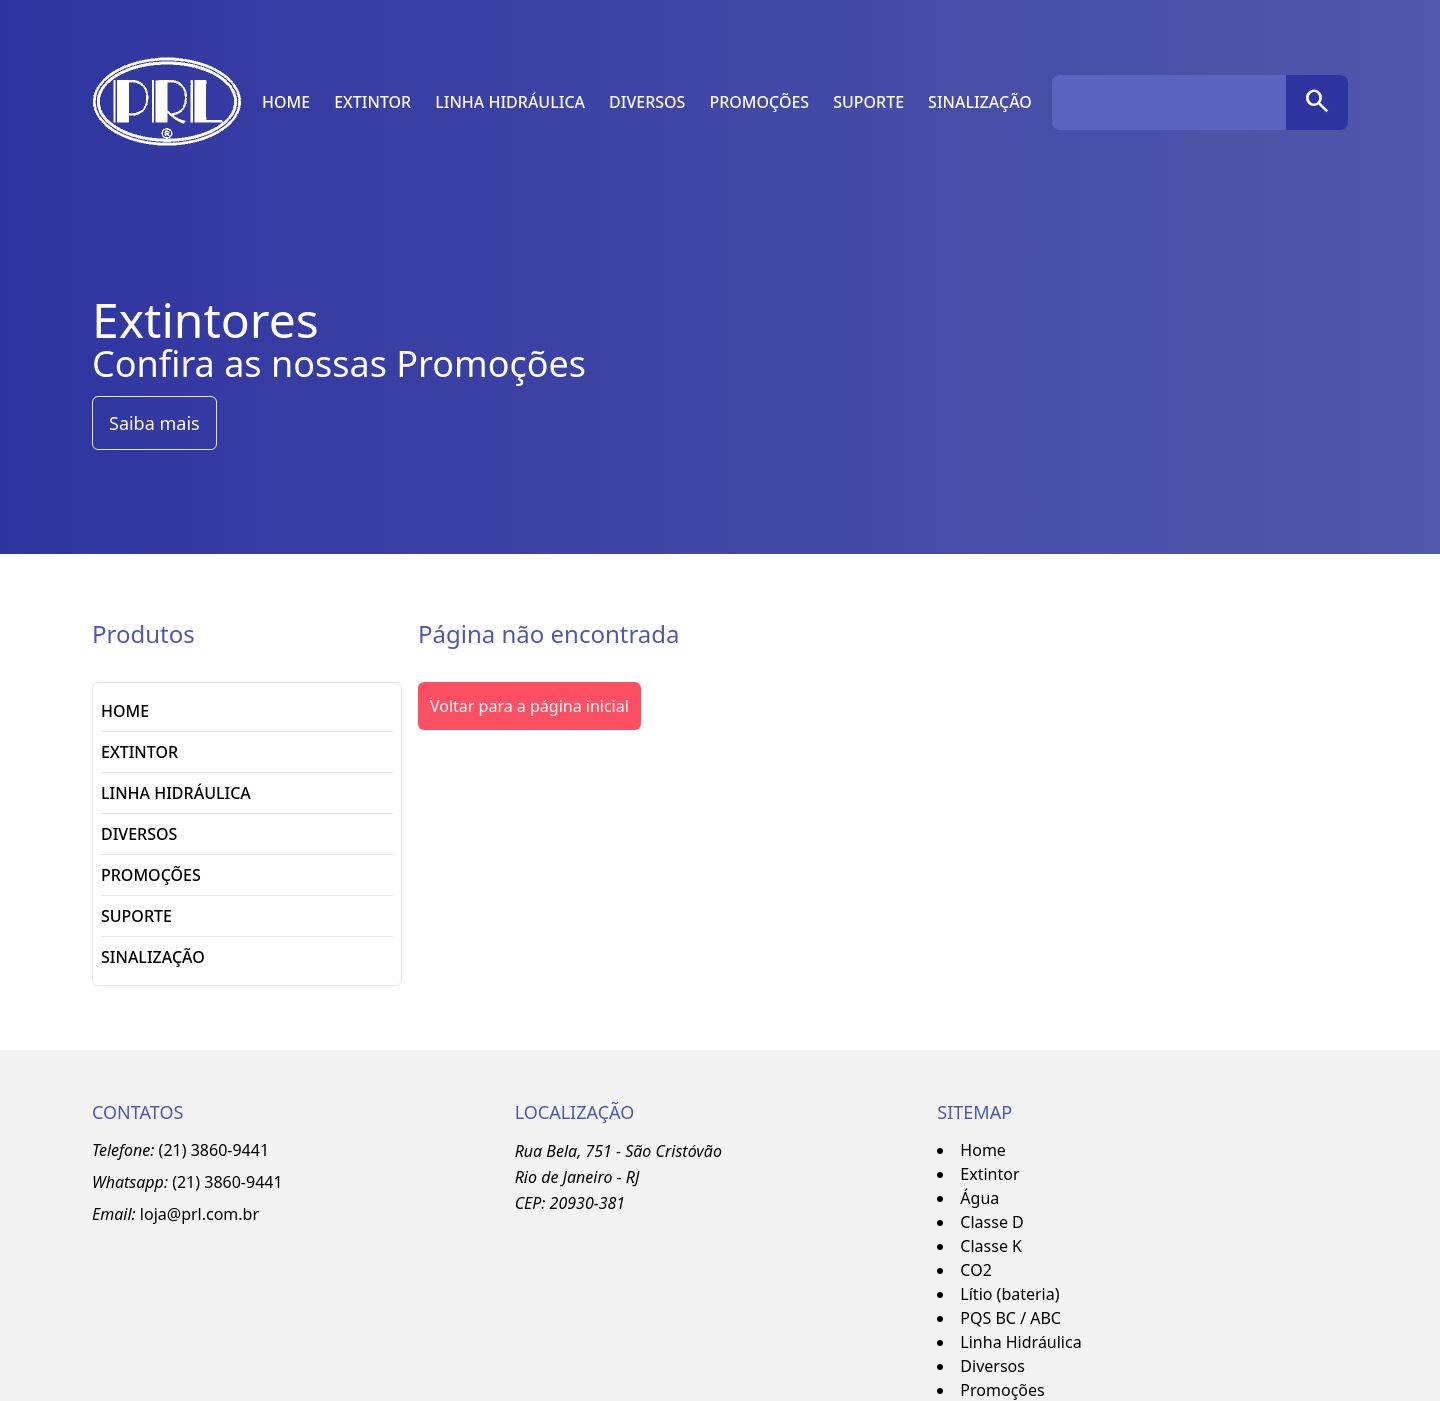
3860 (222, 1182)
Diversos (647, 102)
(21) (188, 1182)
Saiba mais (154, 423)
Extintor (372, 102)
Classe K (991, 1246)
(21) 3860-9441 (214, 1150)
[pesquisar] (1317, 102)
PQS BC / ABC (1010, 1318)
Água (979, 1198)
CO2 (975, 1270)
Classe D (991, 1222)
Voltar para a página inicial (529, 706)
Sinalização (980, 102)
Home (286, 102)
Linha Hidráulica (510, 102)
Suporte (868, 102)
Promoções (759, 102)
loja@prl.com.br (199, 1214)
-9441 (262, 1182)
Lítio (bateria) (1009, 1294)
